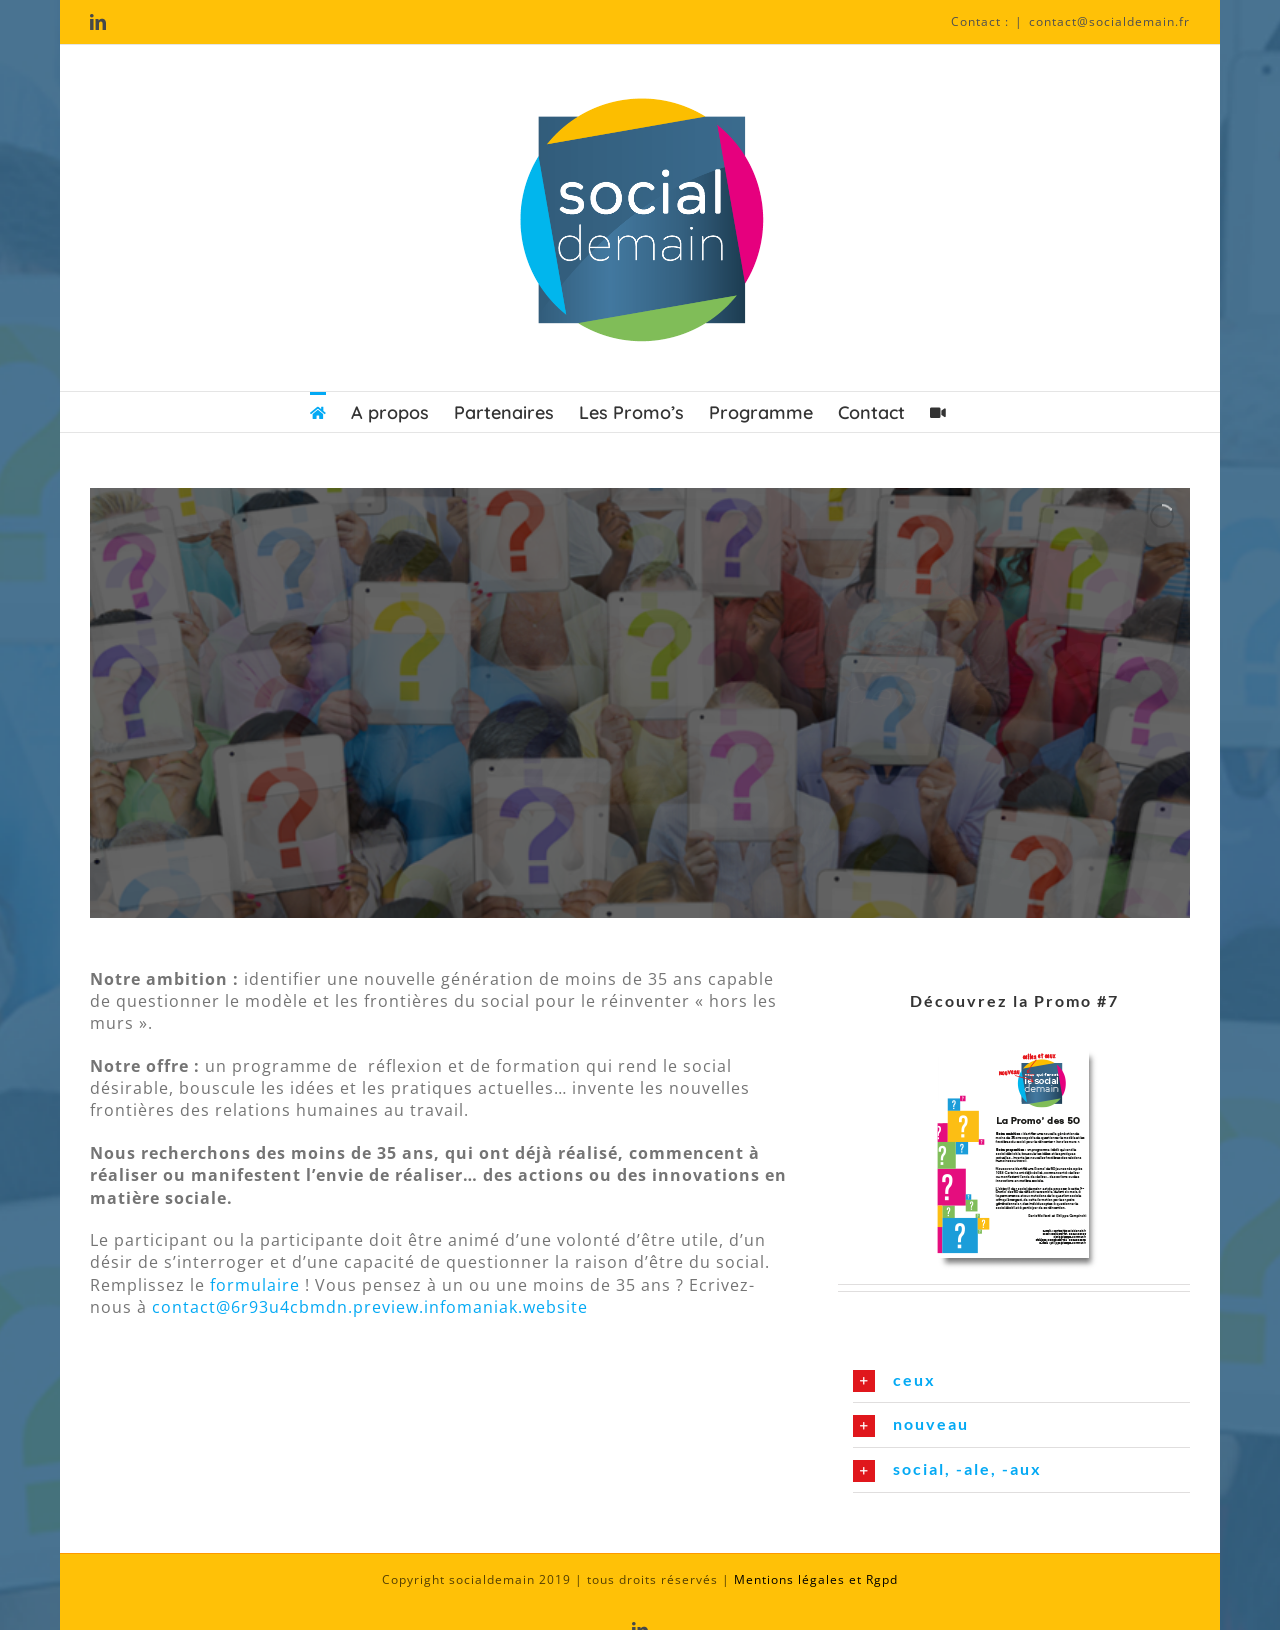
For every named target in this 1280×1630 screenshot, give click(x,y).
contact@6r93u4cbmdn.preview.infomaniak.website (370, 1307)
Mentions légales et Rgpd (816, 1579)
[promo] (1014, 1042)
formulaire (252, 1285)
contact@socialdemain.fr (1109, 21)
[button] (1021, 1381)
